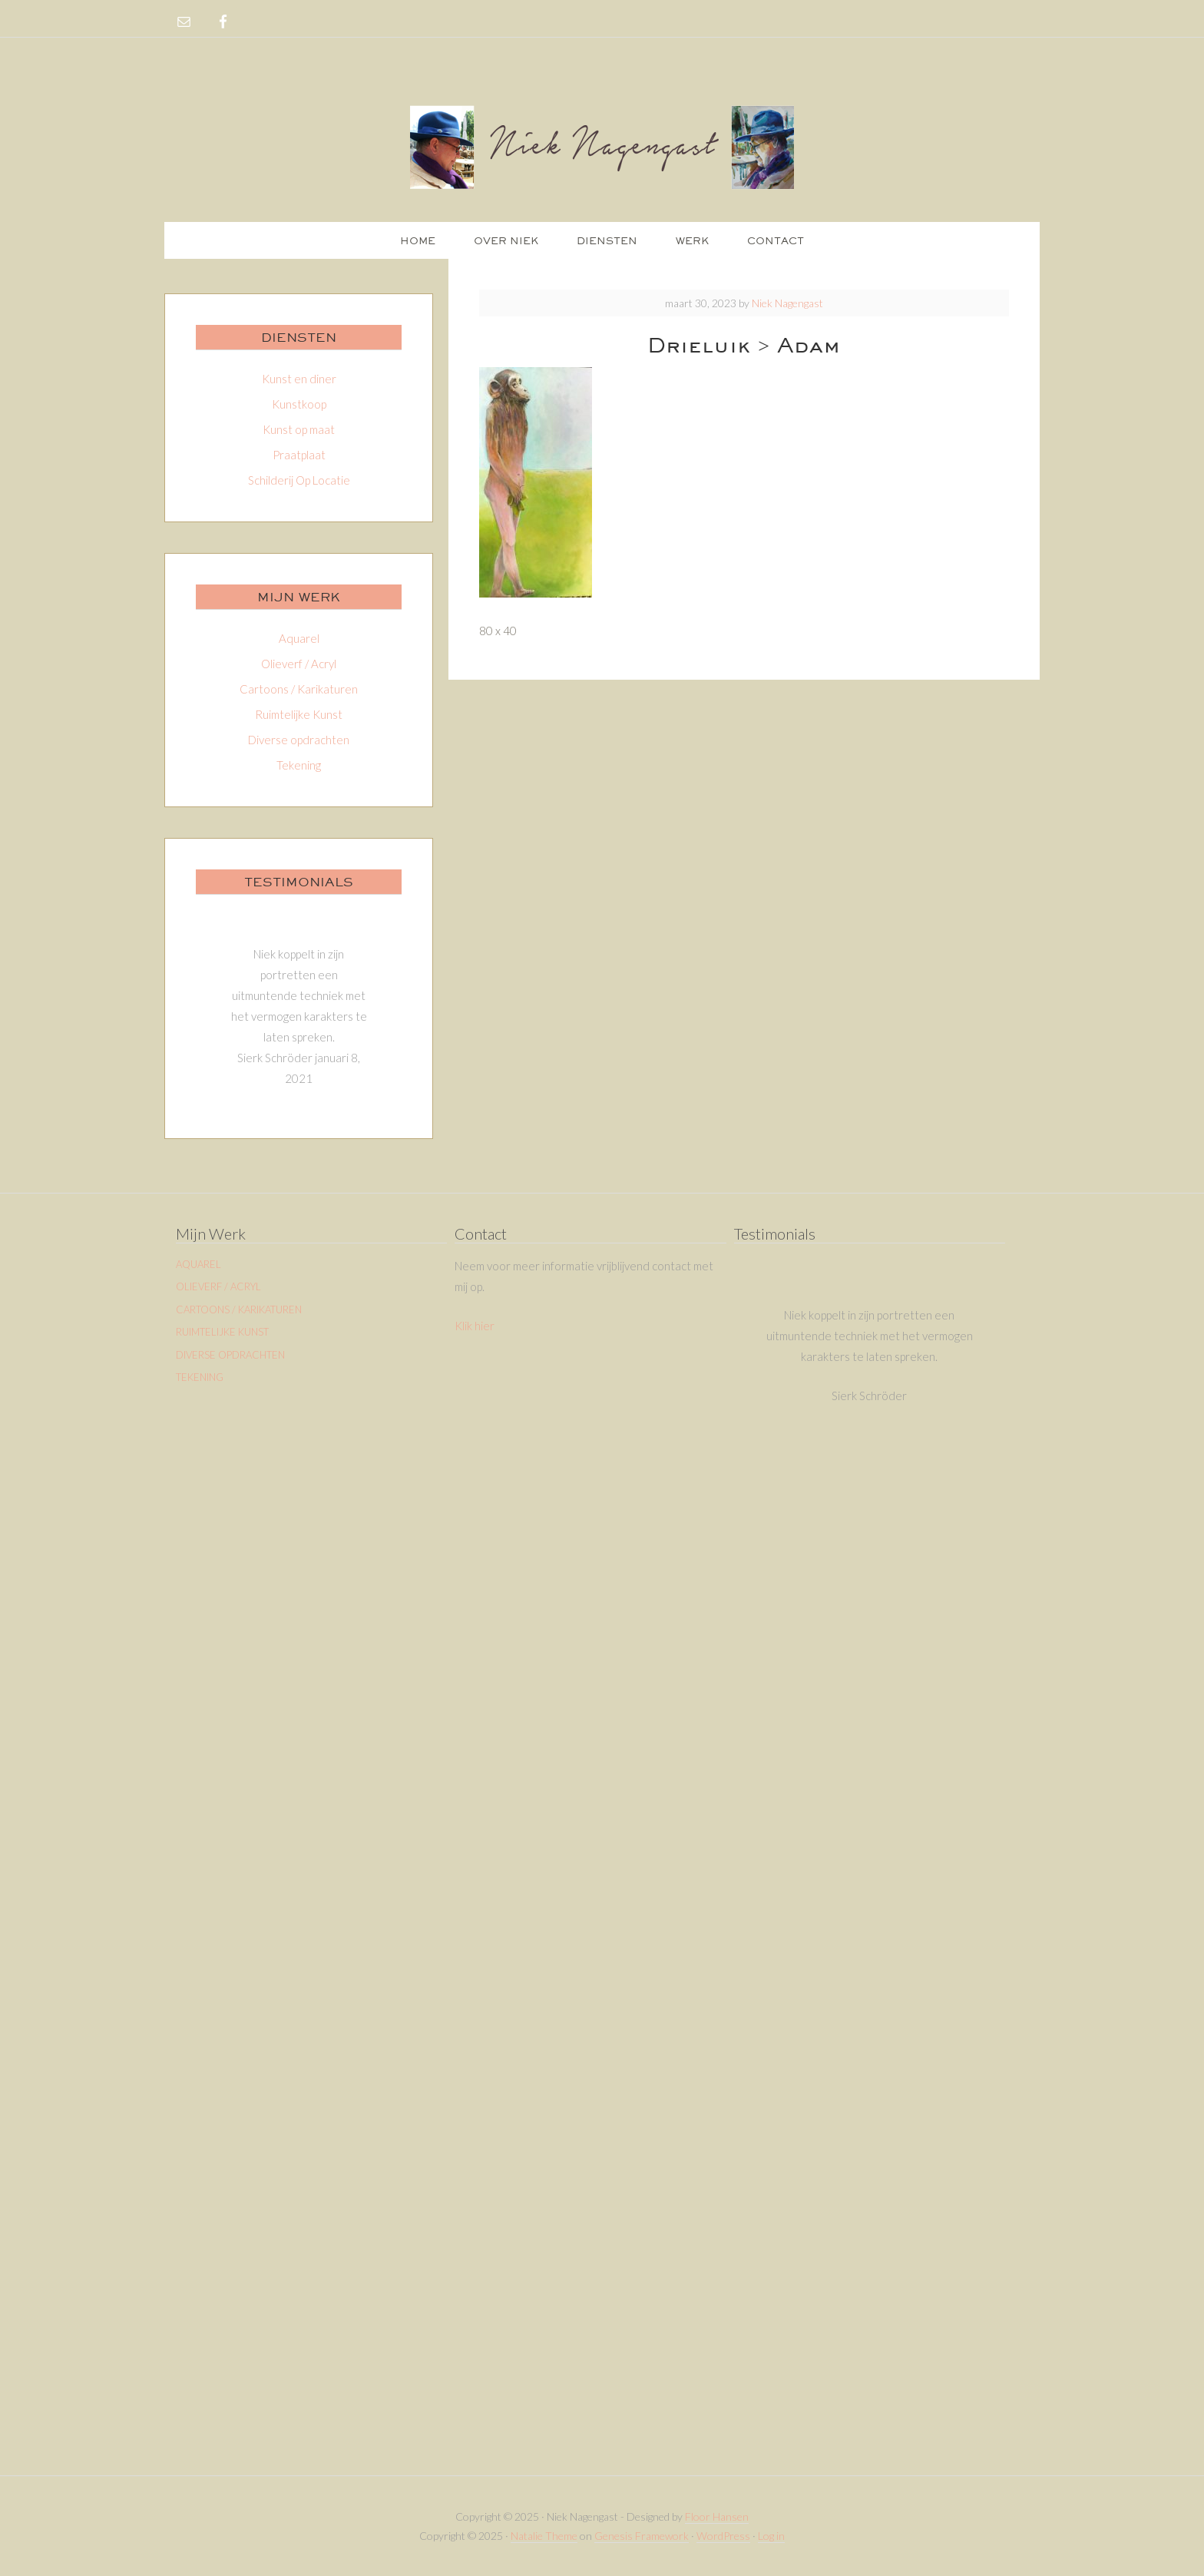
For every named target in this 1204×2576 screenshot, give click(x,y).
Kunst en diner (299, 379)
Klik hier (475, 1326)
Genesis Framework (641, 2535)
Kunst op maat (299, 429)
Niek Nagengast (602, 146)
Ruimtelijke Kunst (298, 714)
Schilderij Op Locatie (299, 480)
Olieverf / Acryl (298, 663)
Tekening (298, 765)
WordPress (723, 2535)
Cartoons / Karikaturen (299, 689)
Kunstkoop (299, 404)
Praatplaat (299, 455)
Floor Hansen (717, 2516)
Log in (771, 2535)
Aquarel (299, 638)
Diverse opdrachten (298, 740)
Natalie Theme (544, 2535)
